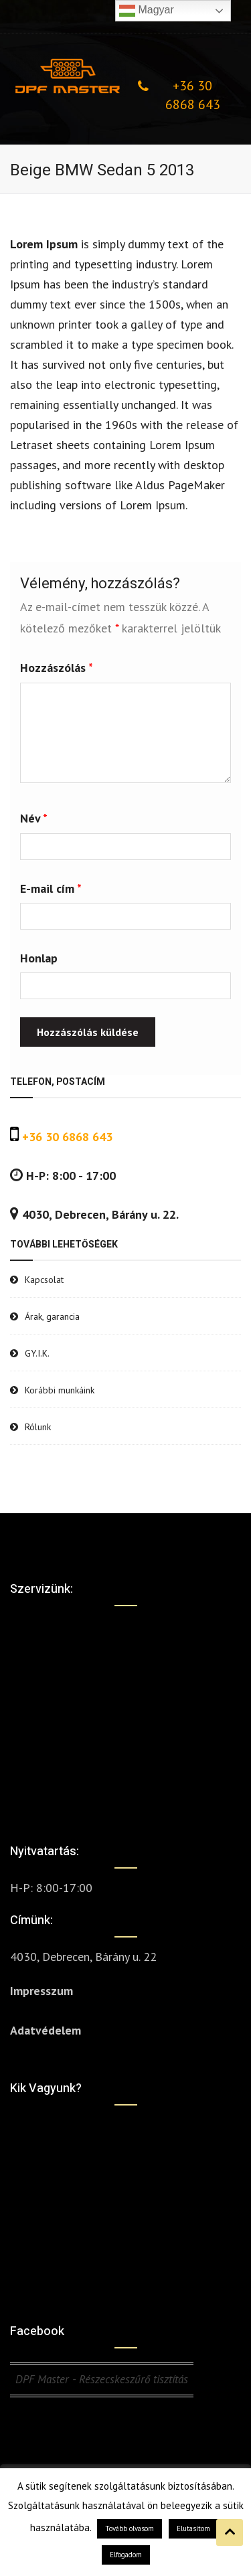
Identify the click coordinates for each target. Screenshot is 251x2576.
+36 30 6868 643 (192, 95)
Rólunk (38, 1427)
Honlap (39, 958)
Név (34, 818)
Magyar (146, 11)
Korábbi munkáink (59, 1390)
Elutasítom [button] (193, 2528)
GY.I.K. (37, 1353)
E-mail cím (51, 888)
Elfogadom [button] (126, 2554)
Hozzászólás (56, 667)
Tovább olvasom (129, 2528)
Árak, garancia (52, 1316)
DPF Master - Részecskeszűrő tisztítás (101, 2379)
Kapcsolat (44, 1280)
